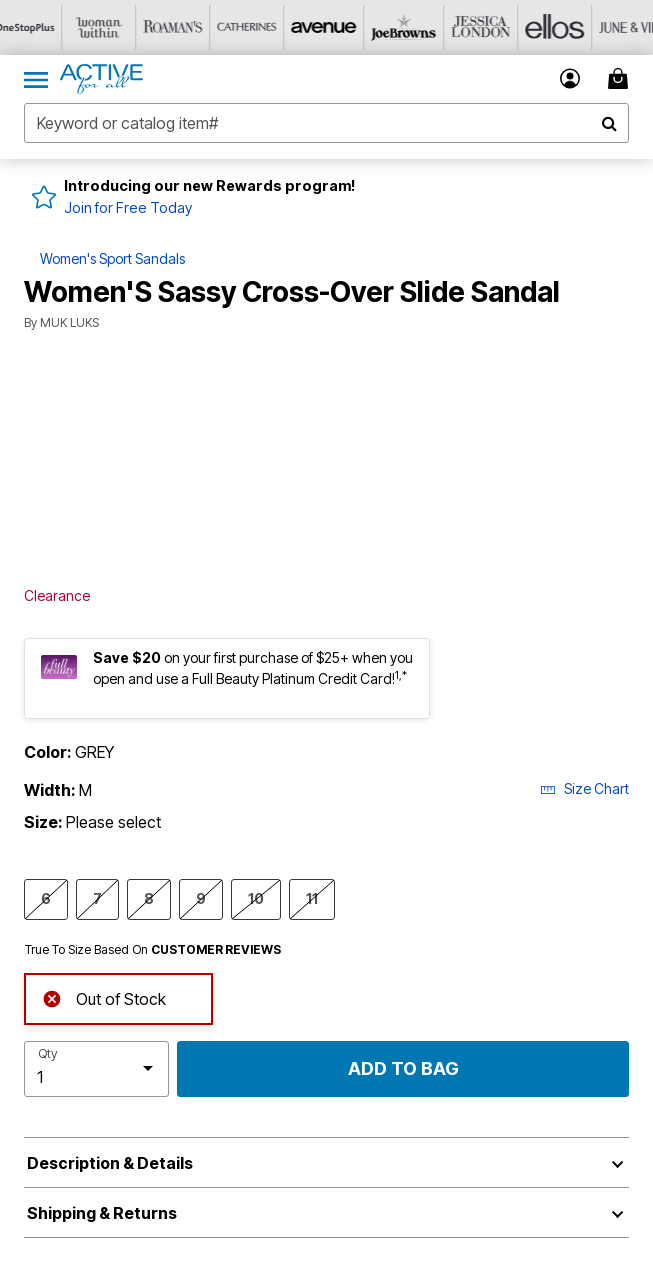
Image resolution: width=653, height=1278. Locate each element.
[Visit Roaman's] (185, 27)
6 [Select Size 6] (46, 898)
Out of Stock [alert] (104, 997)
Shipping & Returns (102, 1213)
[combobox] (326, 123)
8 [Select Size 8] (149, 898)
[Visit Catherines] (259, 27)
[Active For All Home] (101, 79)
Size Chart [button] (584, 788)
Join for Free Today (128, 207)
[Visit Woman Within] (111, 27)
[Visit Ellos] (555, 27)
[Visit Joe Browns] (407, 27)
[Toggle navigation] (36, 79)
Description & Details (110, 1163)
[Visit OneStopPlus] (37, 27)
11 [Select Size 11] (312, 898)
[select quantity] (96, 1069)
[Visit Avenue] (333, 27)
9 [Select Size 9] (201, 898)
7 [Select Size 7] (97, 898)
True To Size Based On (153, 950)
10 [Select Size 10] (256, 898)
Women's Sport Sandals (112, 258)
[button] (570, 78)
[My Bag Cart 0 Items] (621, 78)
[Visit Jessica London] (481, 27)
